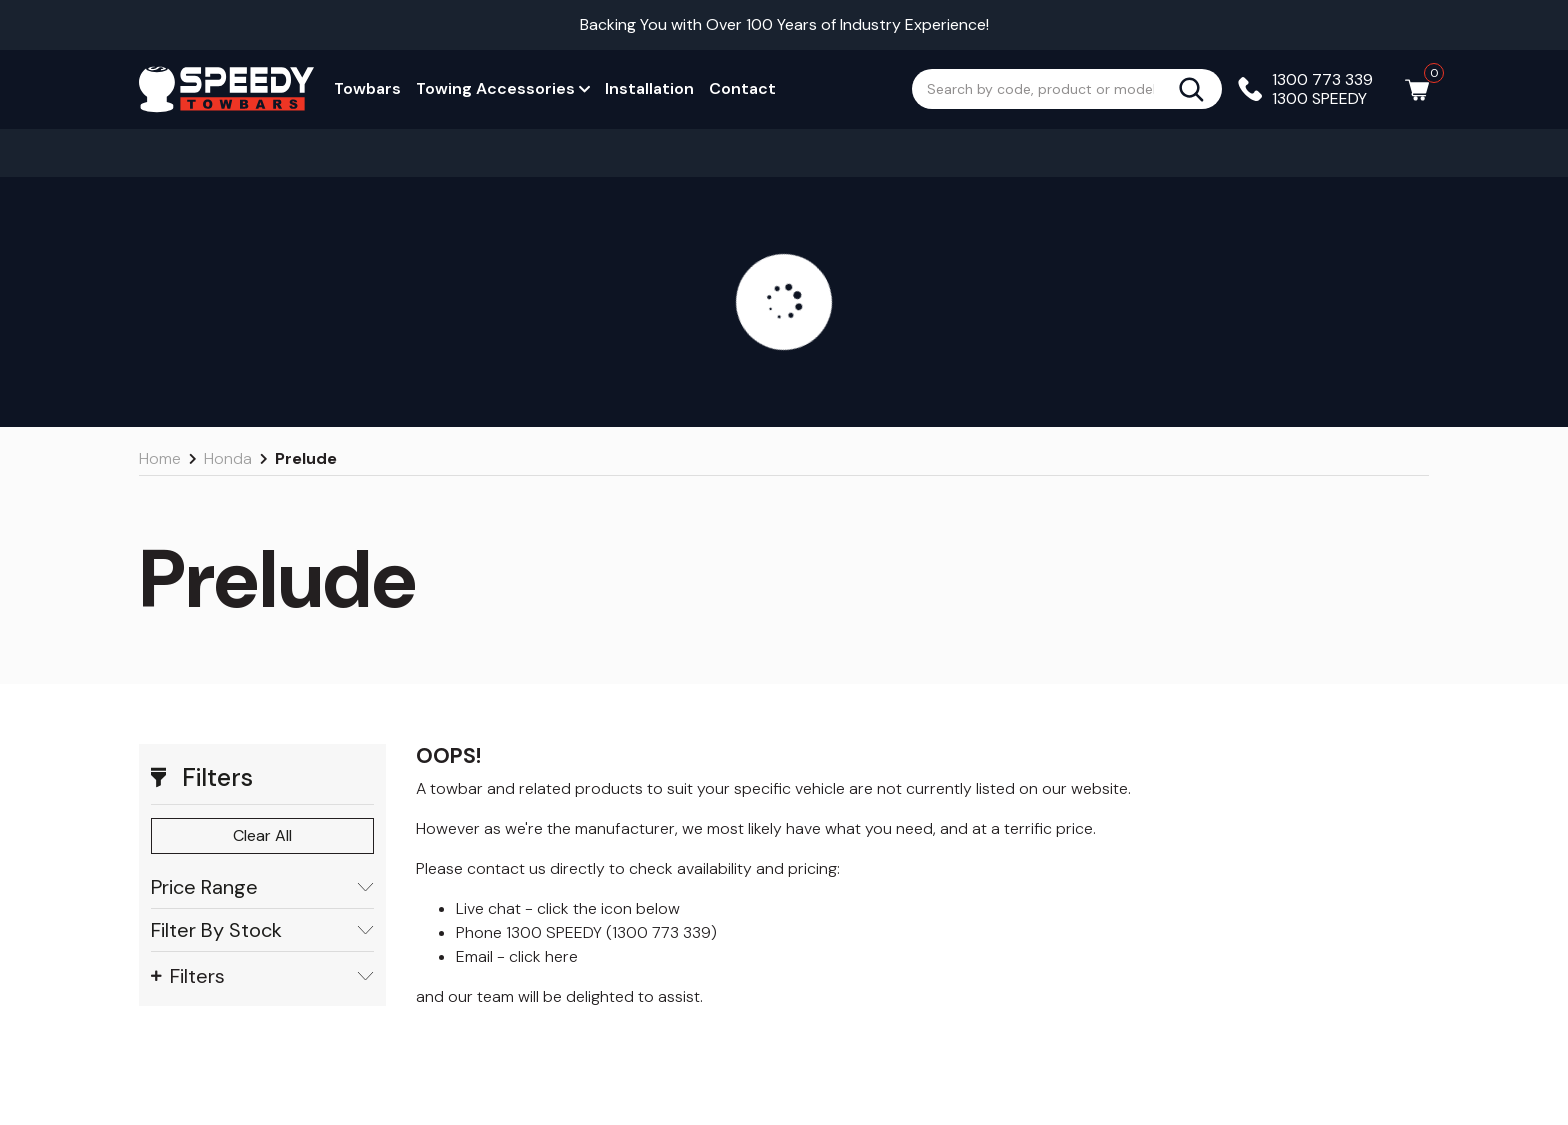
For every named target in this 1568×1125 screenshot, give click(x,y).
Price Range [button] (262, 887)
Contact (742, 88)
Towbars (367, 88)
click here (543, 956)
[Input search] (1045, 89)
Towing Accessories (503, 88)
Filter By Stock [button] (262, 930)
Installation (649, 88)
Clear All (262, 835)
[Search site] (1199, 89)
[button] (262, 778)
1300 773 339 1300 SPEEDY (1322, 89)
